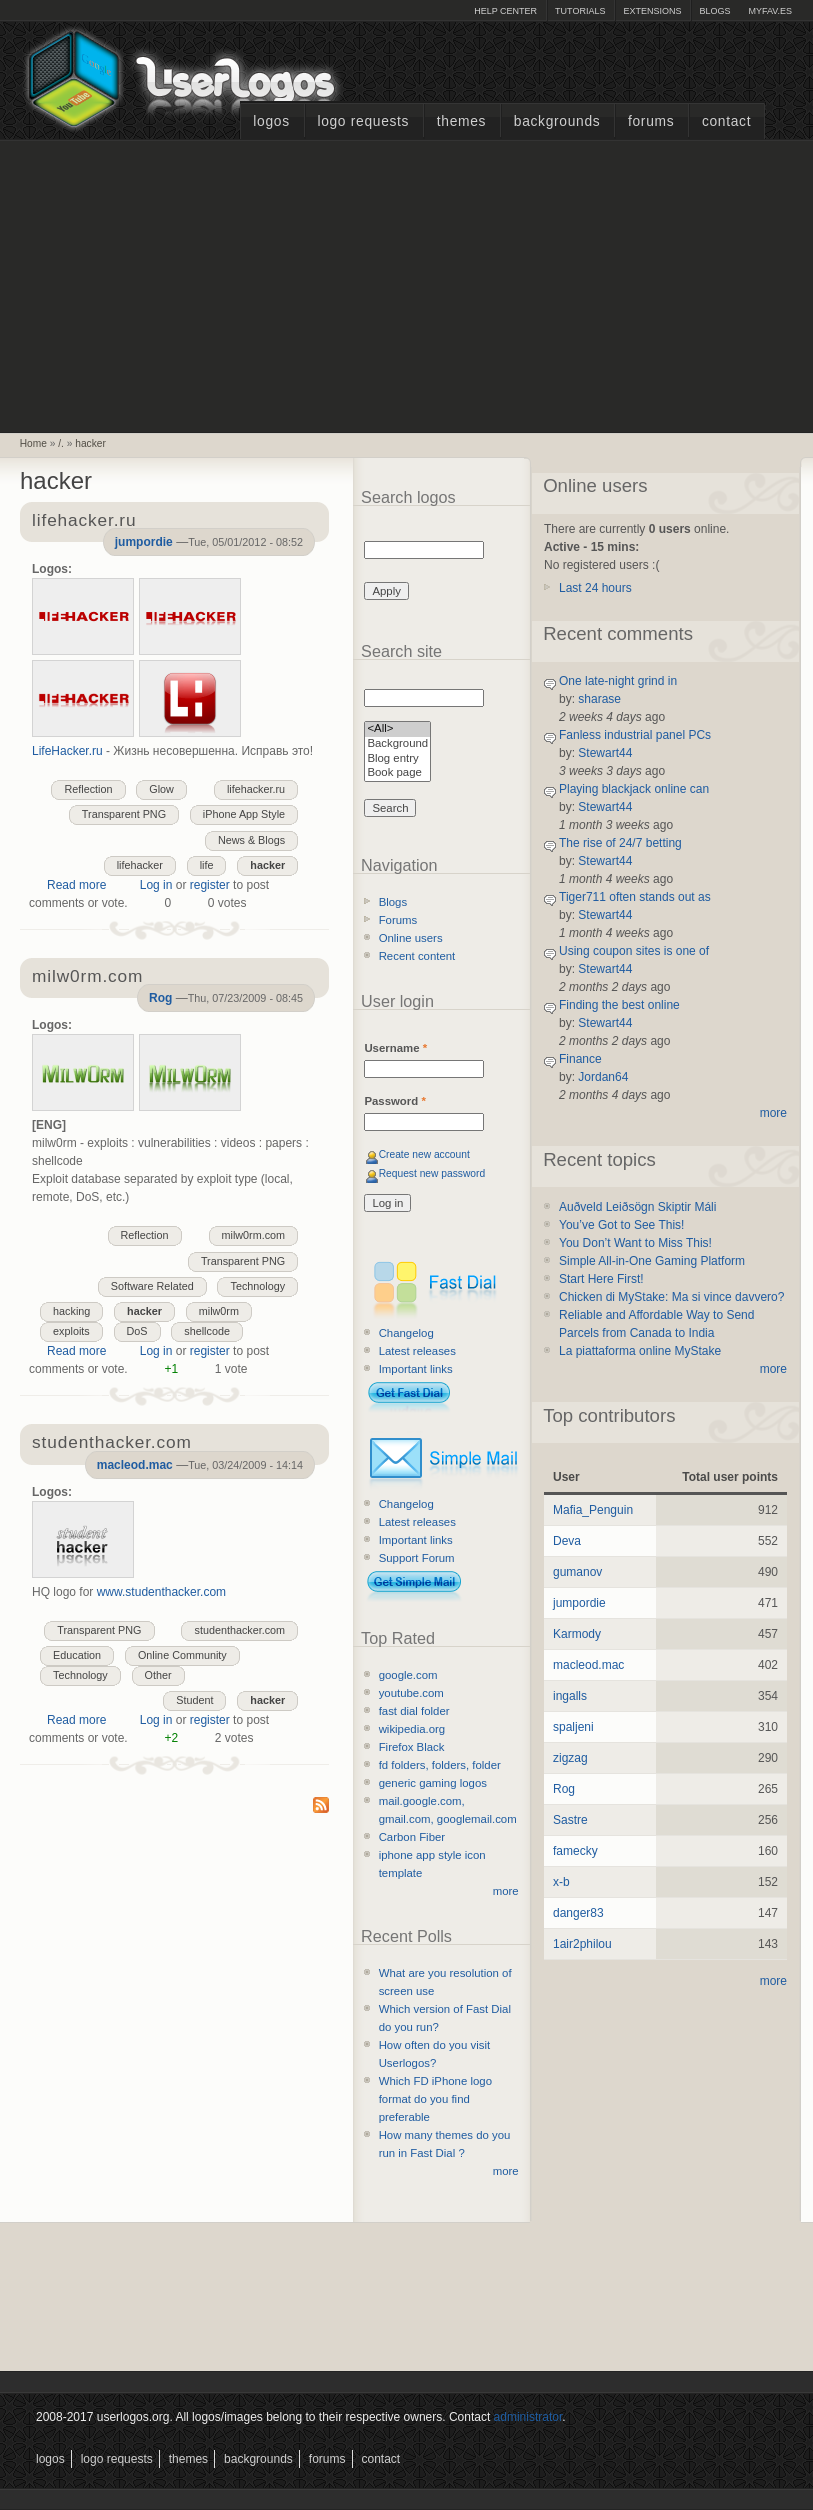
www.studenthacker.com (161, 1592)
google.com (408, 1675)
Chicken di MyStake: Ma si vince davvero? (671, 1297)
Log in (156, 885)
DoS (137, 1331)
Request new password (432, 1173)
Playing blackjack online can (634, 789)
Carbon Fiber (412, 1837)
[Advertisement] (407, 284)
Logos (271, 121)
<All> (397, 729)
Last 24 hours (595, 588)
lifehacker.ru (256, 789)
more (506, 1891)
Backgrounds (557, 121)
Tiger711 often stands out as (635, 897)
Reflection (88, 789)
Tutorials (580, 11)
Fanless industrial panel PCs (635, 735)
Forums (651, 121)
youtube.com (411, 1693)
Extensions (652, 11)
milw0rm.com (254, 1235)
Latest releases (417, 1351)
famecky (575, 1851)
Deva (567, 1541)
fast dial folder (414, 1711)
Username (395, 1048)
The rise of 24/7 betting (620, 843)
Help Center (505, 11)
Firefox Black (412, 1747)
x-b (561, 1882)
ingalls (570, 1696)
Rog (160, 998)
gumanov (577, 1572)
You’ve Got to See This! (621, 1225)
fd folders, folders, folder (440, 1765)
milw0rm (219, 1311)
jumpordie (144, 542)
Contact (726, 121)
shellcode (207, 1331)
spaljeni (573, 1727)
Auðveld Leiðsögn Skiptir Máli (637, 1207)
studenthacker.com (239, 1630)
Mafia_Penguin (593, 1510)
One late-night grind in (618, 681)
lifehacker (140, 865)
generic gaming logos (433, 1783)
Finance (580, 1059)
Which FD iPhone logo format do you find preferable (435, 2099)
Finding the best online (619, 1005)
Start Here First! (601, 1279)
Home (33, 443)
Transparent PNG (124, 814)
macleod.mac (135, 1465)
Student (194, 1700)
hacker (90, 443)
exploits (71, 1331)
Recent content (417, 956)
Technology (257, 1286)
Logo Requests (363, 121)
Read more (76, 885)
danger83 (578, 1913)
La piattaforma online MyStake (640, 1351)
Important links (416, 1369)
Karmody (577, 1634)
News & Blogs (251, 840)
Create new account (424, 1154)
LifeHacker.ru (67, 751)
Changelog (406, 1333)
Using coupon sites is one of (634, 951)
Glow (161, 789)
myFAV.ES (770, 11)
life (207, 865)
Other (158, 1675)
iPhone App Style (244, 814)
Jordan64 (603, 1077)
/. (61, 443)
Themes (461, 121)
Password (394, 1101)
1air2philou (582, 1944)
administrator (528, 2417)
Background (397, 744)
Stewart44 (605, 753)
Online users (411, 938)
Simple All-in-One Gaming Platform (652, 1261)
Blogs (714, 11)
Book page (397, 773)
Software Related (152, 1286)
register (210, 885)
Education (77, 1655)
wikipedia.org (412, 1729)
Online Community (182, 1655)
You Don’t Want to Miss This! (635, 1243)
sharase (599, 699)
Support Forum (417, 1558)
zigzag (570, 1758)
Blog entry (397, 759)
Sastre (570, 1820)
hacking (71, 1311)
